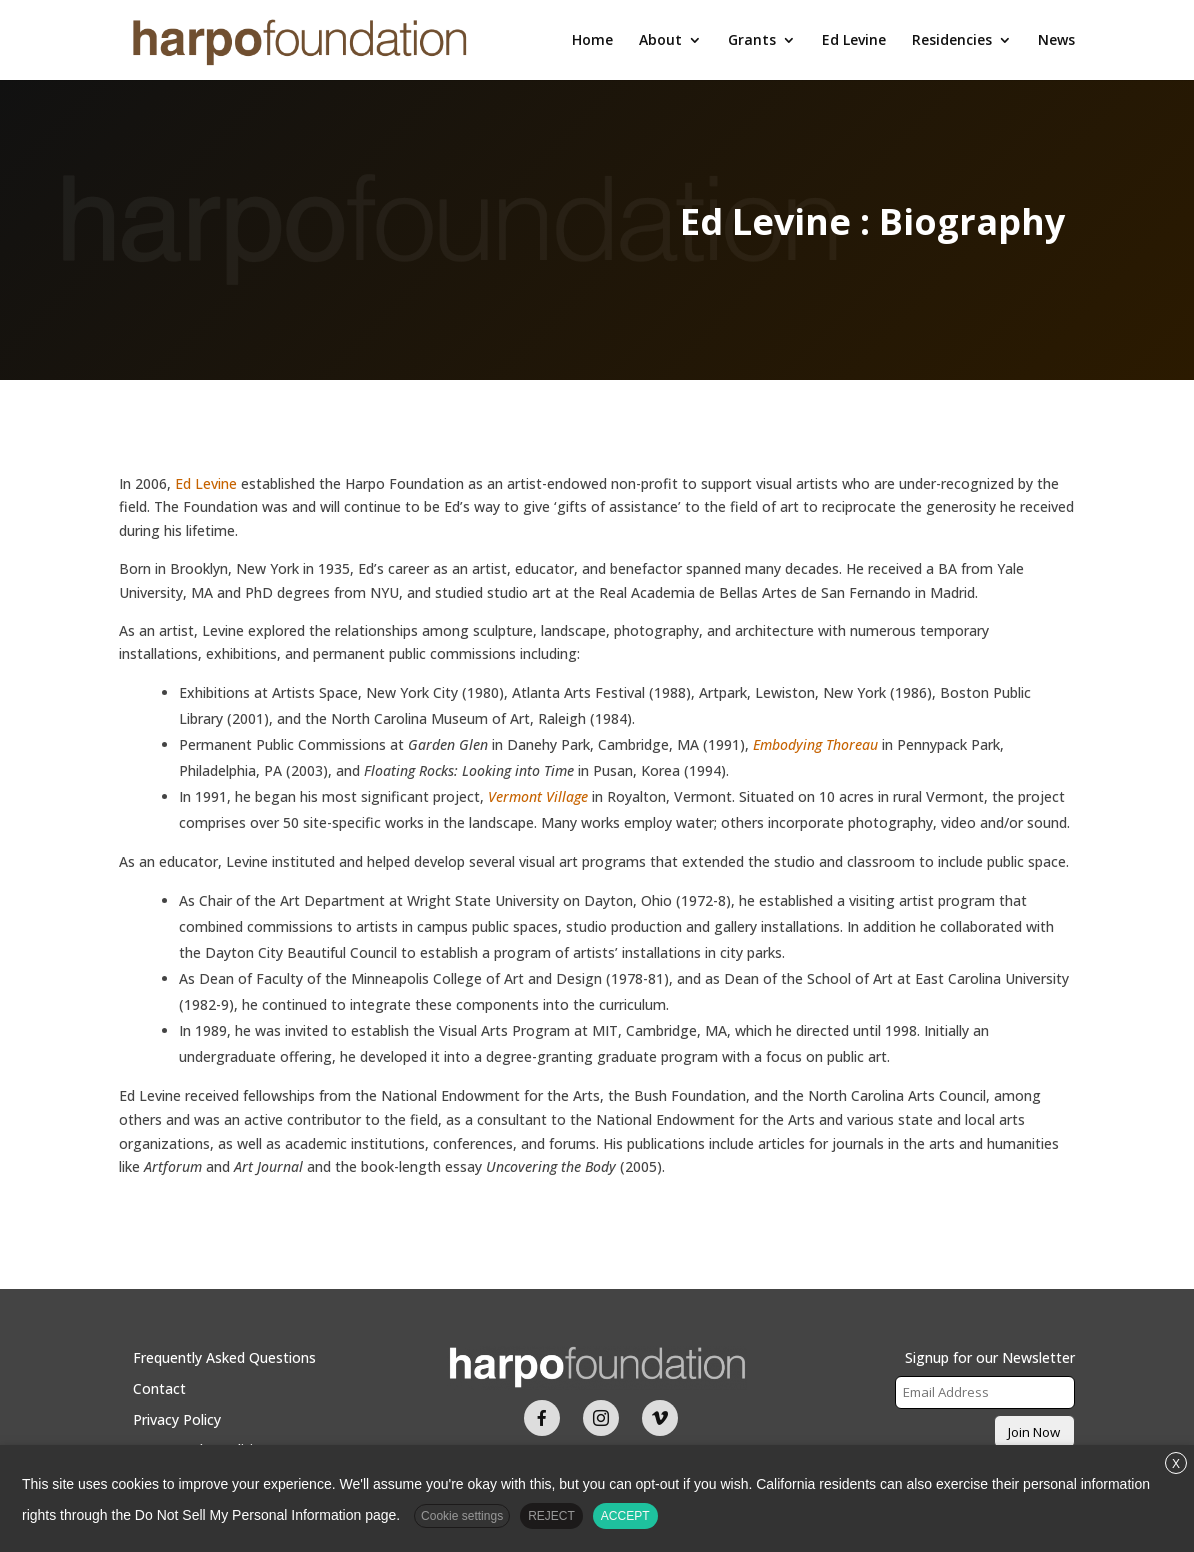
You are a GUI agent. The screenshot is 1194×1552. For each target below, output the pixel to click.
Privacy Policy (177, 1419)
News (1056, 41)
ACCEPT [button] (625, 1516)
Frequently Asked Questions (224, 1357)
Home (592, 41)
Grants (752, 41)
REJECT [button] (551, 1516)
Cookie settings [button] (462, 1516)
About (660, 41)
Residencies (952, 41)
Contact (159, 1388)
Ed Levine (854, 41)
